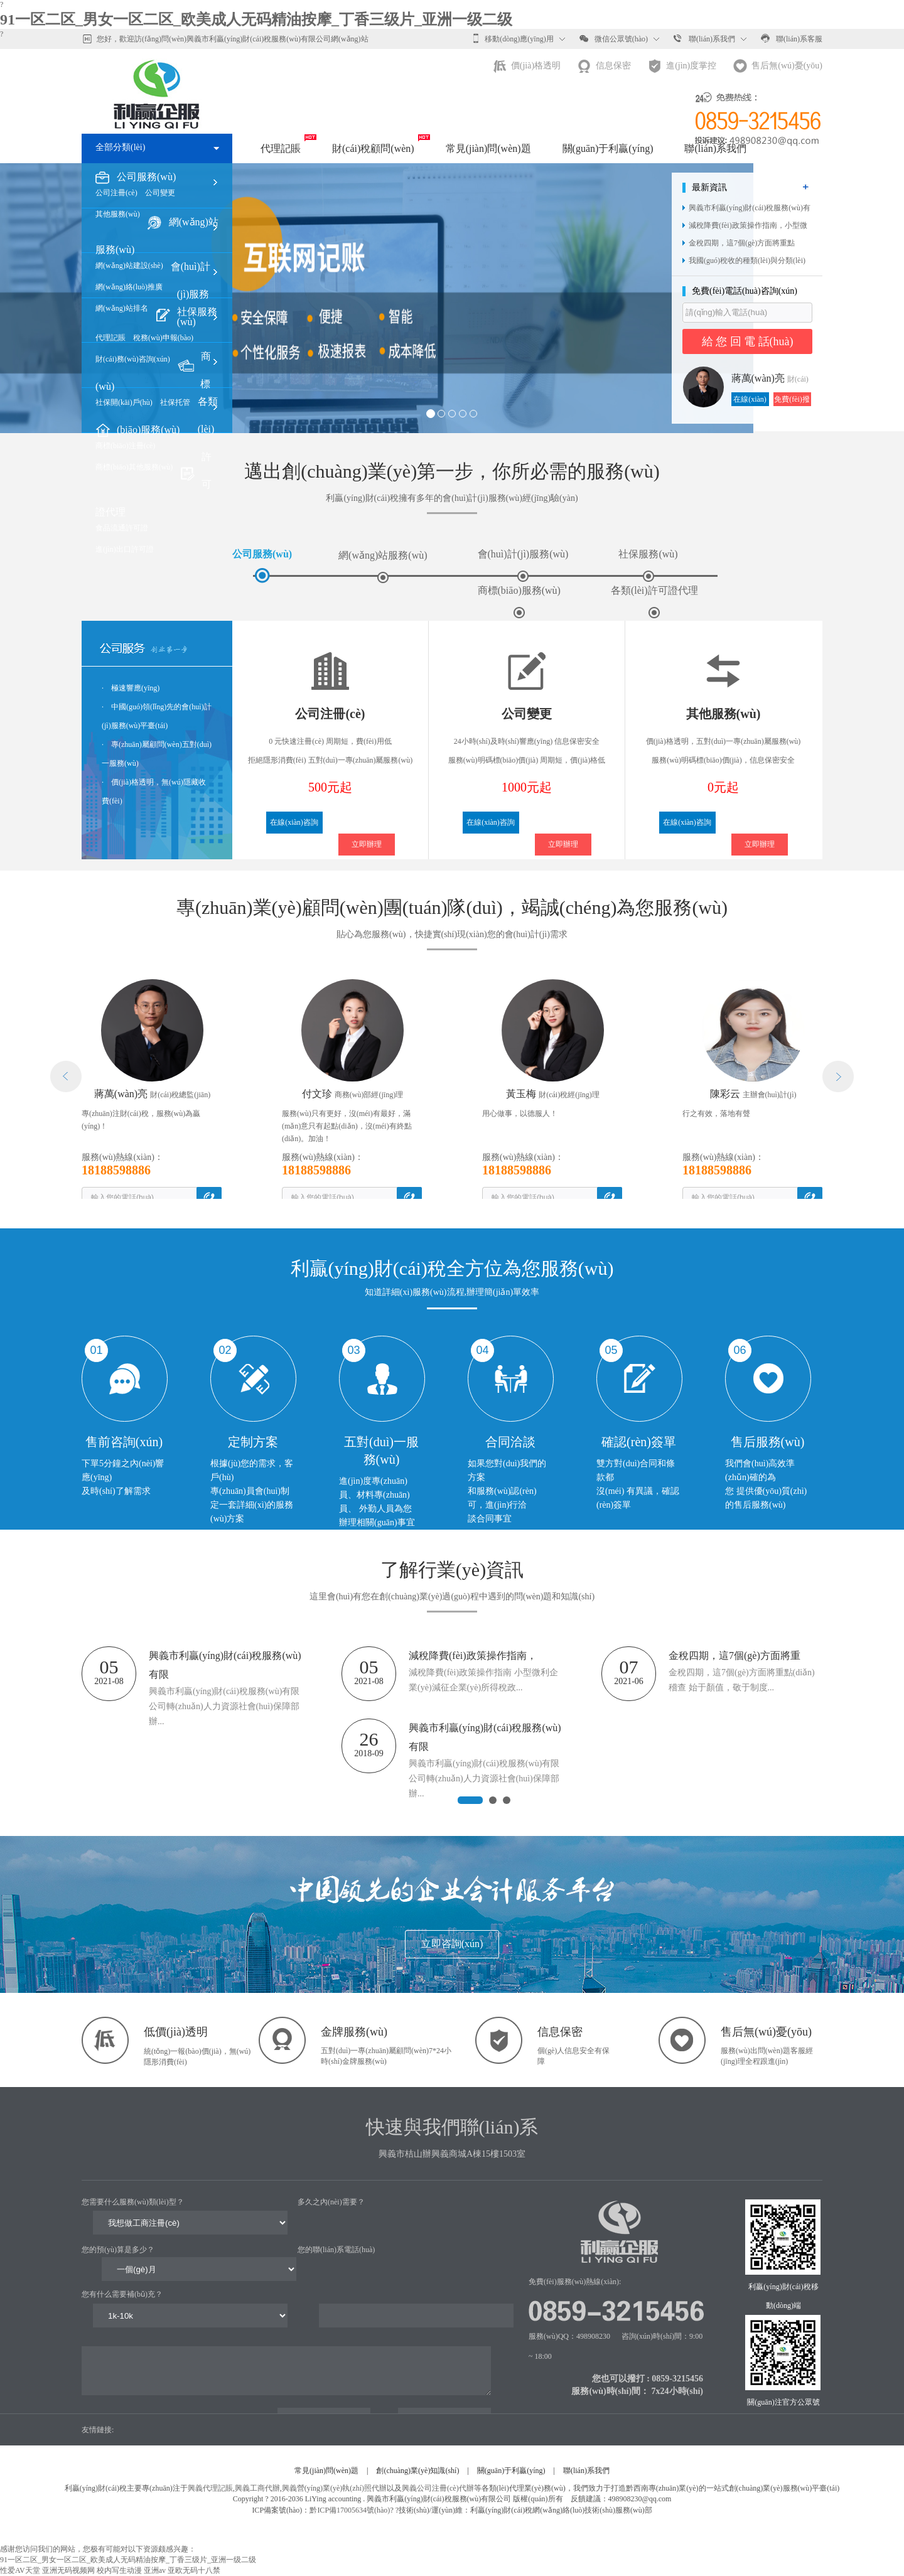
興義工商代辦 (257, 2488)
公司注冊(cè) (116, 192)
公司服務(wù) (146, 176)
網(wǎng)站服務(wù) (382, 566)
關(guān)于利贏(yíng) (608, 148)
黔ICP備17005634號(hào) (349, 2510)
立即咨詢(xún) (452, 1943)
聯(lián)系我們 (704, 38)
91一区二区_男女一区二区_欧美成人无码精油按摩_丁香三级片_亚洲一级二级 (256, 19)
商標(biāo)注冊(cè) (125, 445)
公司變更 (160, 192)
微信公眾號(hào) (613, 38)
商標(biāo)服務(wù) (519, 601)
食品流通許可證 (121, 527)
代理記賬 (281, 148)
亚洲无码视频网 (68, 2570)
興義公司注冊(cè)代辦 (438, 2488)
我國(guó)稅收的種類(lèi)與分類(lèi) (747, 260)
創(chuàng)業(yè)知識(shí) (417, 2470)
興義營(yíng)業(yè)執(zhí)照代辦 (334, 2488)
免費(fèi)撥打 (792, 400)
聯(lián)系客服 (791, 38)
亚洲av (155, 2570)
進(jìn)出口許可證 (124, 549)
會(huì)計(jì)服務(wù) (190, 294)
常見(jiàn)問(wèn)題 (488, 148)
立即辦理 (367, 844)
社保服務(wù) (647, 565)
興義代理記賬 (210, 2488)
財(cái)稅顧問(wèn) (373, 148)
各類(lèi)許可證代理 (654, 601)
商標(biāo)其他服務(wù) (134, 467)
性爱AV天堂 (20, 2570)
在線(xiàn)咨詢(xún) (750, 400)
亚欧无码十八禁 (194, 2570)
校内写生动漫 (119, 2570)
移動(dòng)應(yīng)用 (513, 38)
